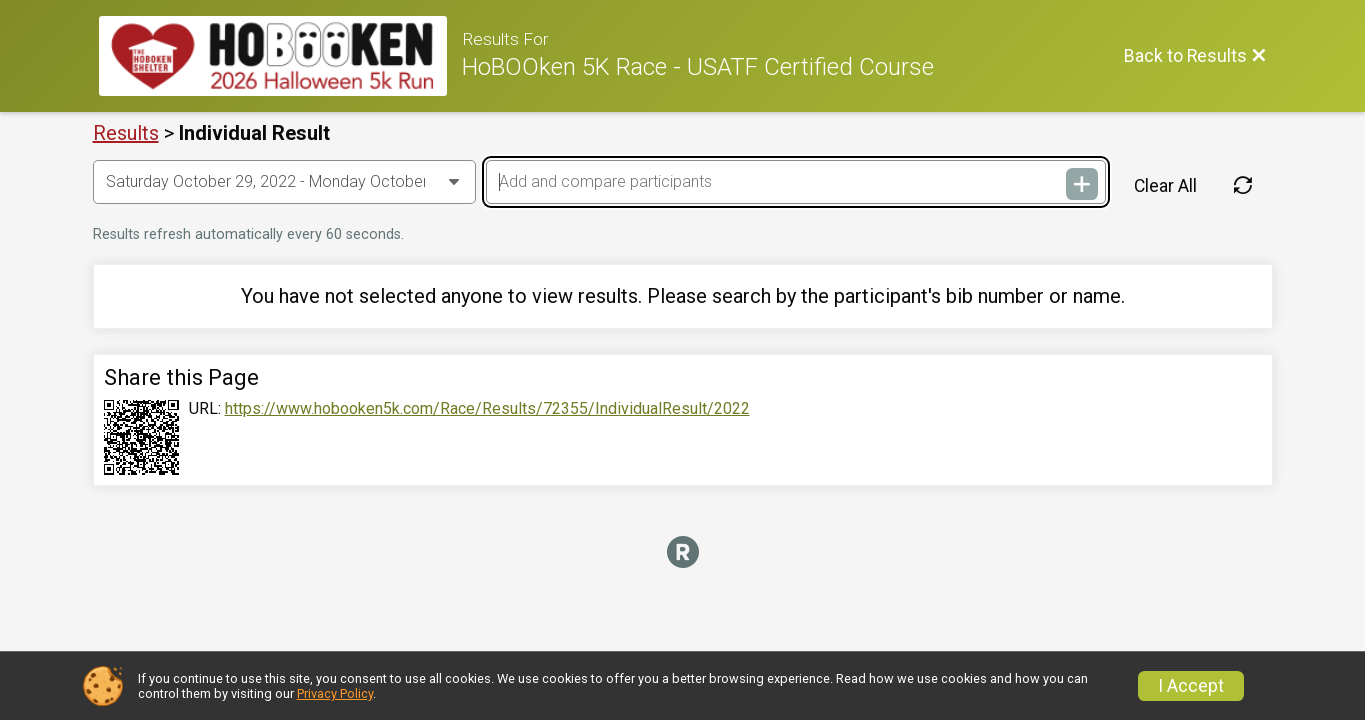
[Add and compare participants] (796, 182)
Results (126, 133)
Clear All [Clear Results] (1165, 186)
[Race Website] (280, 56)
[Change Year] (284, 182)
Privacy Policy (335, 693)
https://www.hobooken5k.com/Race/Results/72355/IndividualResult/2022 (487, 409)
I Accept (1191, 686)
